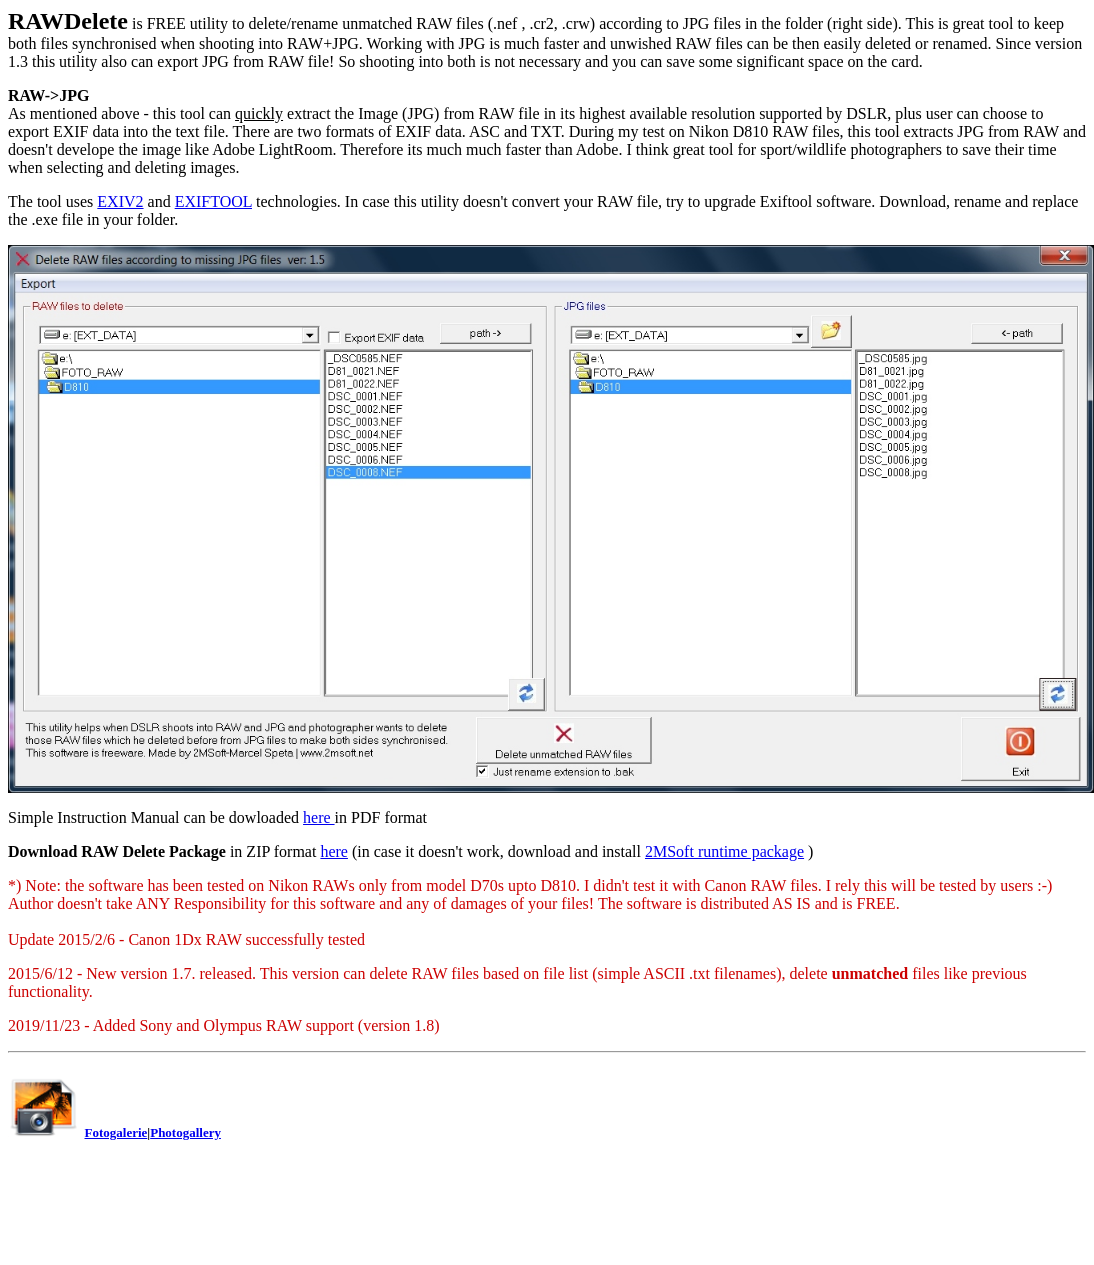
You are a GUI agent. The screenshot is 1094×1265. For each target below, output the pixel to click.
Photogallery (185, 1132)
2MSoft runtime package (724, 851)
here (319, 817)
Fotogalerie (116, 1132)
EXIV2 (120, 201)
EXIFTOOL (213, 201)
